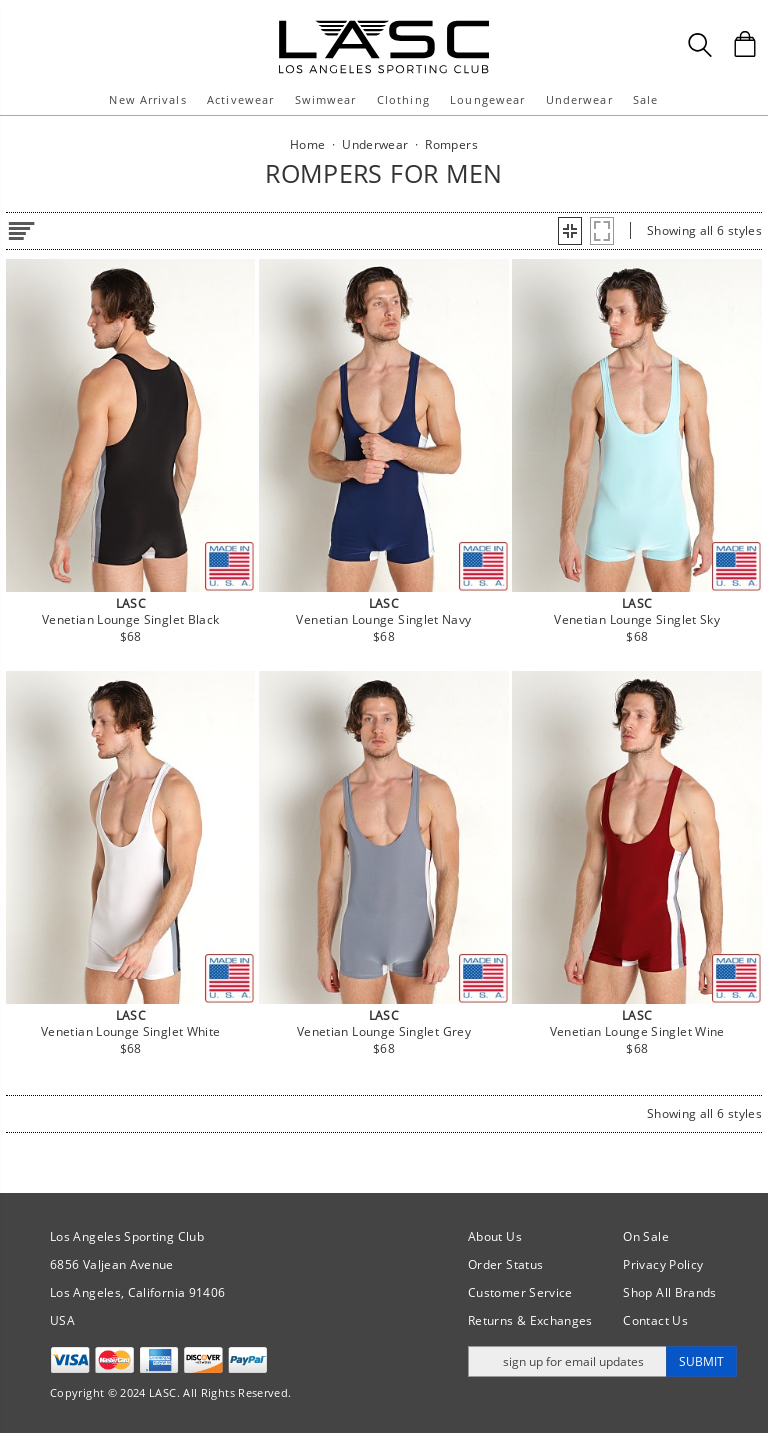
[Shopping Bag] (745, 44)
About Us (495, 1236)
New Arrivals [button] (147, 99)
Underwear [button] (579, 99)
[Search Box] (700, 45)
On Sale (646, 1236)
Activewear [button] (240, 99)
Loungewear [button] (487, 99)
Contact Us (655, 1320)
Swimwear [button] (326, 99)
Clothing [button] (403, 99)
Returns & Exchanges (530, 1320)
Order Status (505, 1264)
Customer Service (520, 1292)
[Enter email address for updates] (567, 1361)
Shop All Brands (669, 1292)
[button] (570, 231)
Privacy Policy (663, 1264)
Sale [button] (645, 99)
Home (307, 144)
